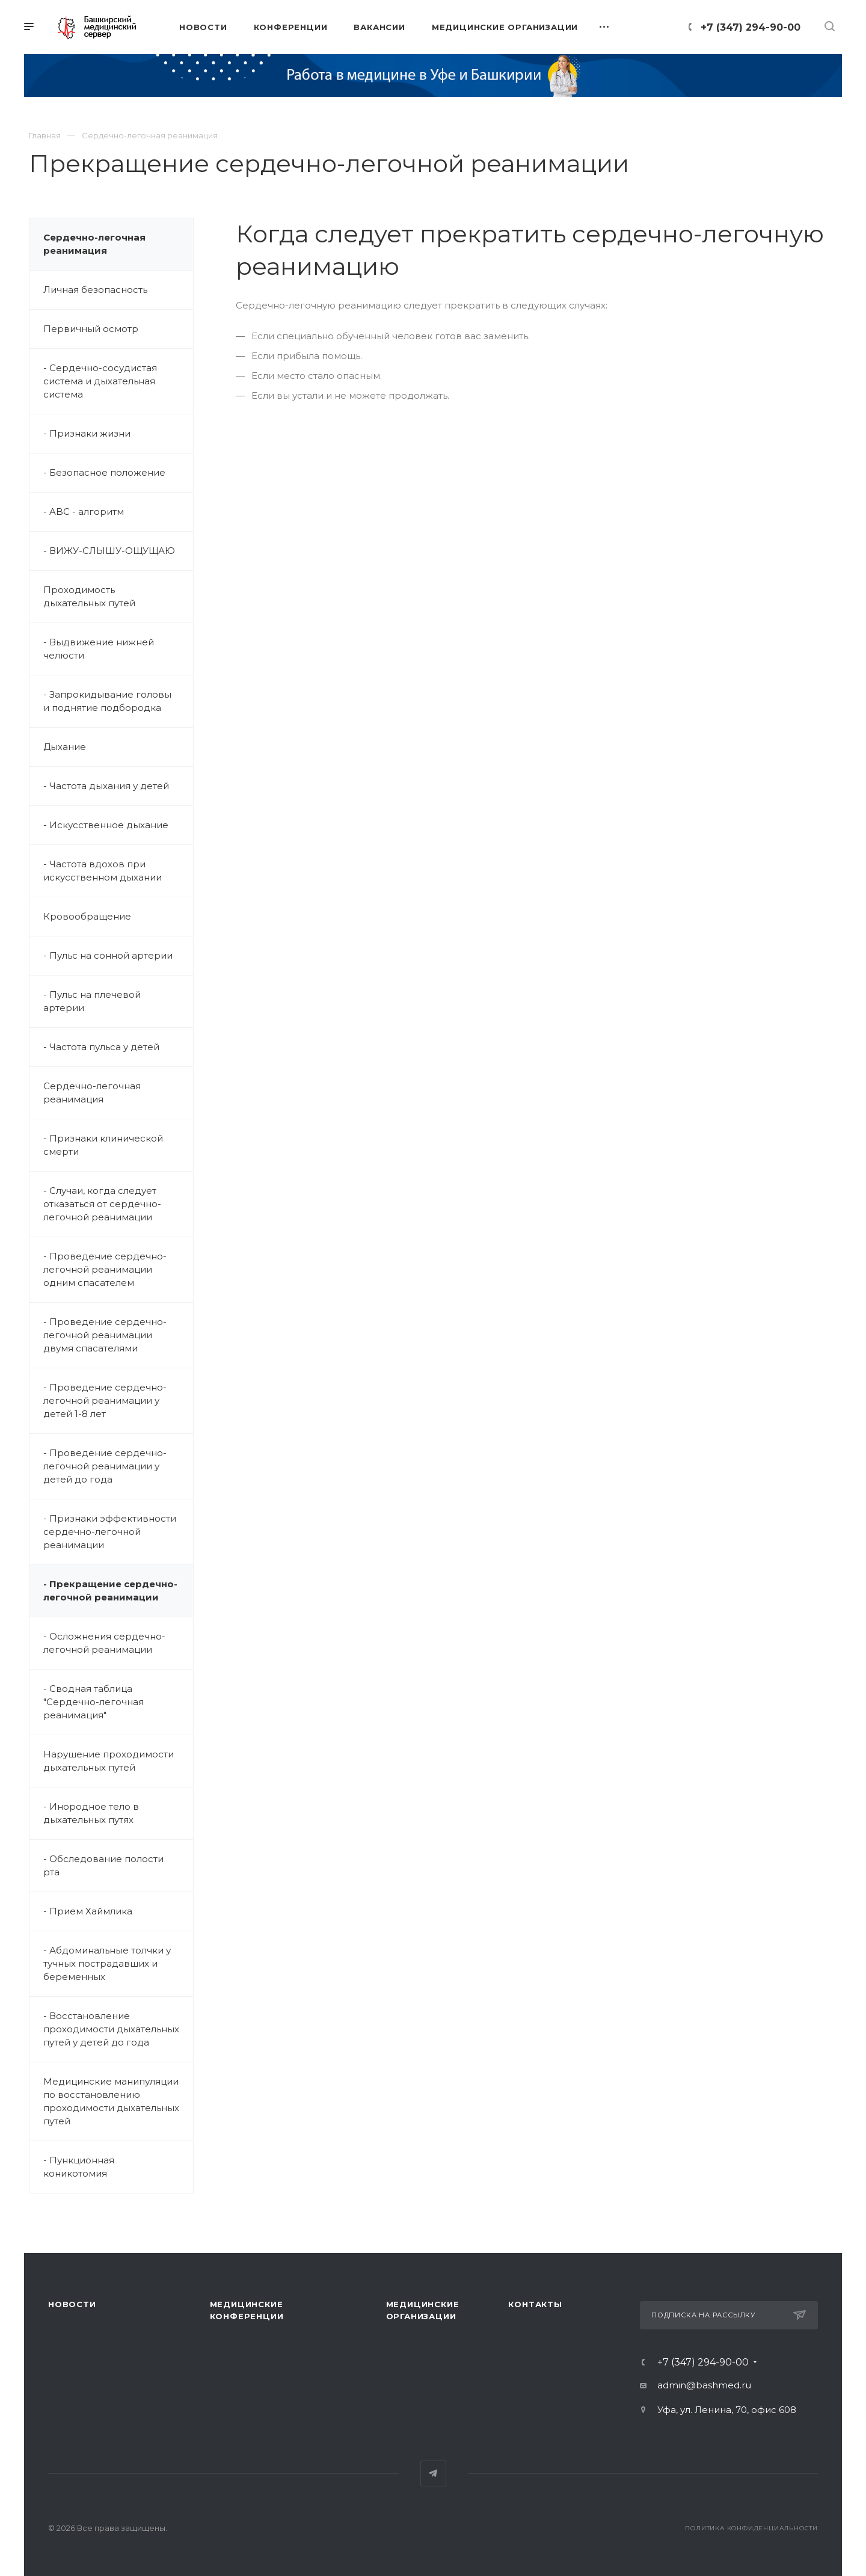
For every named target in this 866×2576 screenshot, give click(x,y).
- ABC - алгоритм (83, 511)
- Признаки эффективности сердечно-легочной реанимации (109, 1532)
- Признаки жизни (87, 433)
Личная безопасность (95, 289)
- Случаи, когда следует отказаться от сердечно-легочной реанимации (102, 1204)
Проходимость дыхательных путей (89, 596)
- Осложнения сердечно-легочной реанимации (104, 1643)
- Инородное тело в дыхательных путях (91, 1813)
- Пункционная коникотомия (78, 2166)
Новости (72, 2304)
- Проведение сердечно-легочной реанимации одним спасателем (105, 1269)
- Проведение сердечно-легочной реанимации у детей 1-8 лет (105, 1400)
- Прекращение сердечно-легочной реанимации (110, 1590)
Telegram (433, 2473)
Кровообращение (87, 916)
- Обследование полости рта (103, 1865)
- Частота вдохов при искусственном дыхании (102, 870)
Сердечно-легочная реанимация (94, 244)
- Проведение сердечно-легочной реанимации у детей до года (105, 1466)
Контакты (535, 2304)
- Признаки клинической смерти (103, 1145)
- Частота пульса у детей (101, 1047)
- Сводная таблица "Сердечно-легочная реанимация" (93, 1702)
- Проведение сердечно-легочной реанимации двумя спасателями (105, 1335)
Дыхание (64, 746)
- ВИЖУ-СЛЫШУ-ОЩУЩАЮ (109, 550)
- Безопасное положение (104, 472)
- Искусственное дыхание (105, 825)
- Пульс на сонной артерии (108, 955)
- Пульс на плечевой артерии (92, 1001)
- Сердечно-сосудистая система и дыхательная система (100, 381)
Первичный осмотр (90, 328)
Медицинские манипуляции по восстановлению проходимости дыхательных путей (111, 2101)
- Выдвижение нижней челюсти (98, 648)
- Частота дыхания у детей (106, 786)
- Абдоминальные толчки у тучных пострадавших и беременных (107, 1963)
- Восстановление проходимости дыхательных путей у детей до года (111, 2029)
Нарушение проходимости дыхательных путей (108, 1760)
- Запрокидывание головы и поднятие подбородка (107, 701)
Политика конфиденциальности (751, 2528)
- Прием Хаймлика (87, 1911)
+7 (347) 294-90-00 (750, 27)
